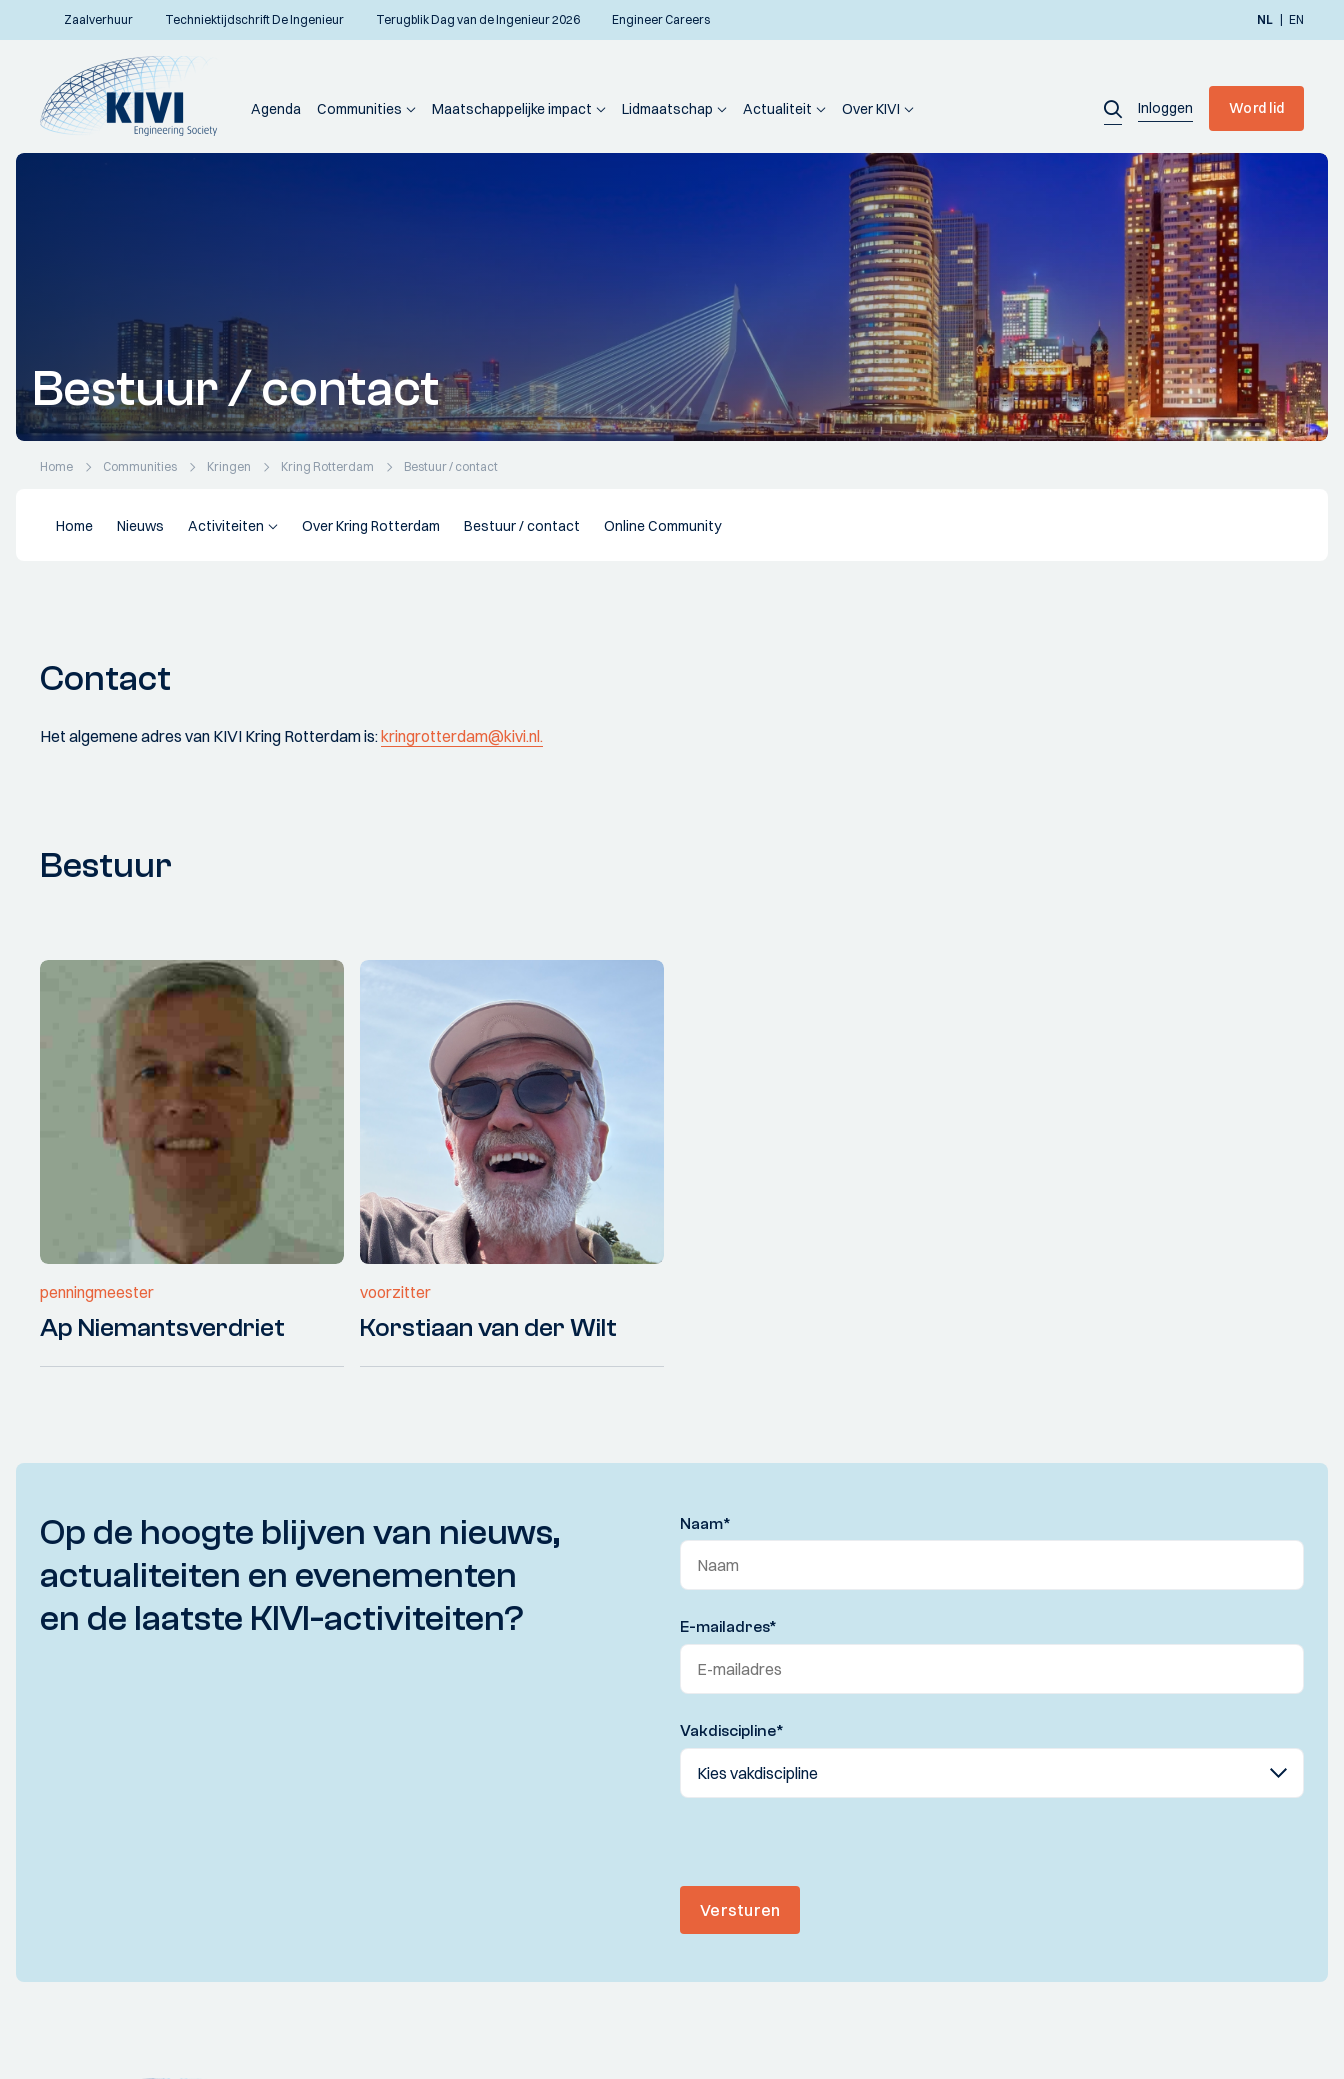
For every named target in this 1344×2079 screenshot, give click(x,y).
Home (74, 526)
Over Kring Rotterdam (371, 526)
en (1296, 20)
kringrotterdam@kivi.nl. (462, 736)
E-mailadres (728, 1627)
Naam (705, 1524)
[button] (1113, 108)
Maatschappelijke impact (512, 109)
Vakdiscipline (732, 1731)
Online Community (662, 526)
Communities (359, 109)
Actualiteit (777, 109)
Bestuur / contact (522, 526)
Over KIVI (871, 109)
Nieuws (140, 526)
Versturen (740, 1910)
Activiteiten (226, 526)
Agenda (276, 109)
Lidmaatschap (667, 109)
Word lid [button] (1256, 108)
